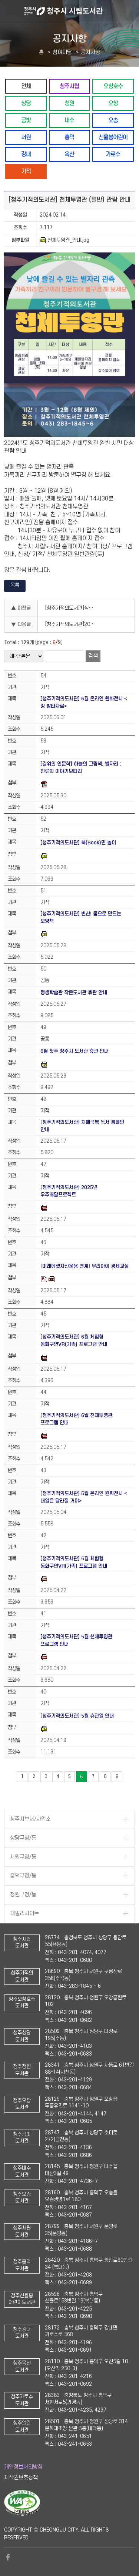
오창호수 (113, 86)
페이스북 (7, 2557)
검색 (93, 656)
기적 (26, 171)
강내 (26, 154)
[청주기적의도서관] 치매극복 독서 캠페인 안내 (82, 1126)
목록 (14, 585)
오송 (113, 120)
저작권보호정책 (21, 2478)
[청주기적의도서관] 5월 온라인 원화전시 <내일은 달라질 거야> (83, 1497)
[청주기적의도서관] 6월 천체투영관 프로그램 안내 (76, 1419)
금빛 (26, 120)
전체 (26, 86)
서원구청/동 (23, 1857)
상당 (26, 103)
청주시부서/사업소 (30, 1819)
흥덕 (69, 137)
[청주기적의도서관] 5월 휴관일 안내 (77, 1716)
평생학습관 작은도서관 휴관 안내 (73, 992)
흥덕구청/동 (23, 1876)
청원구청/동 (23, 1895)
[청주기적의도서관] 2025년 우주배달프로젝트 (68, 1191)
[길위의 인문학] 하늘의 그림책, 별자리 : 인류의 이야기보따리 (80, 767)
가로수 (113, 154)
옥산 (69, 154)
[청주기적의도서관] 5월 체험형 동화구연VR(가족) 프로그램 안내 (73, 1562)
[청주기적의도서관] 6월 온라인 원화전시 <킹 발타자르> (83, 702)
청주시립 (69, 86)
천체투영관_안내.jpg (64, 240)
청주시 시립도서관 (80, 11)
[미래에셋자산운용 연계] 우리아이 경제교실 (84, 1266)
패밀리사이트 (24, 1913)
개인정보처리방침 (23, 2467)
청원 (69, 103)
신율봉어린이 (113, 137)
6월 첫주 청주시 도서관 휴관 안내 (74, 1051)
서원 (26, 137)
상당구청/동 (23, 1838)
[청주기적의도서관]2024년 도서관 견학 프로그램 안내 (73, 624)
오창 (113, 103)
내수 (69, 120)
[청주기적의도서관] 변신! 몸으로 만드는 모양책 (80, 917)
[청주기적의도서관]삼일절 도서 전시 (73, 608)
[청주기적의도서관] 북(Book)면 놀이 (78, 843)
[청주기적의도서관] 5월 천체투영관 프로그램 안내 (76, 1640)
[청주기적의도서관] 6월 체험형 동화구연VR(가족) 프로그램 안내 (73, 1340)
